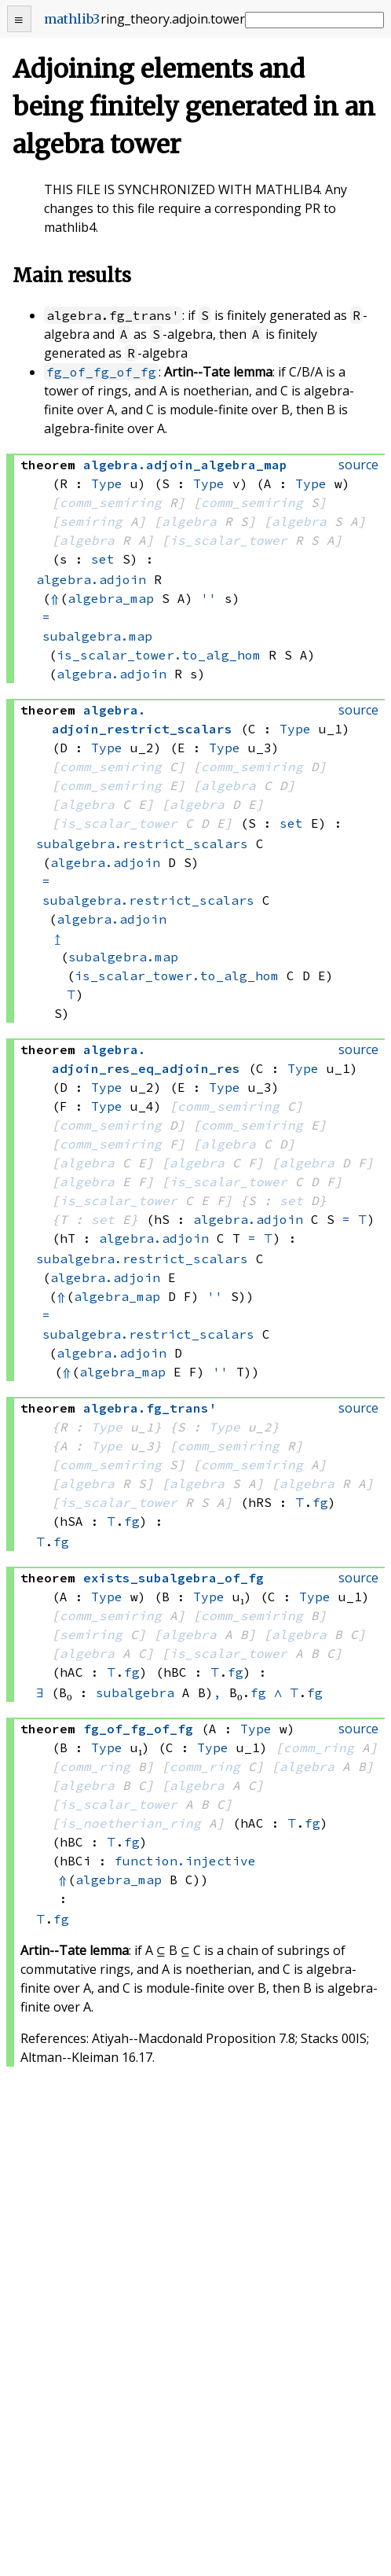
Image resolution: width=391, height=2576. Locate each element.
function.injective (185, 1861)
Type (106, 483)
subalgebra (135, 1692)
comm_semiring (111, 502)
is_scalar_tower (228, 540)
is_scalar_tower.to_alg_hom (159, 655)
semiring (91, 521)
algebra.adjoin (91, 579)
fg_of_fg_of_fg (101, 372)
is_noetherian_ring (130, 1823)
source (358, 464)
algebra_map (111, 598)
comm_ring (318, 1747)
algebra (189, 521)
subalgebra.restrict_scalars (142, 843)
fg (320, 1502)
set (103, 559)
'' (209, 598)
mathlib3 (72, 19)
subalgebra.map (97, 636)
